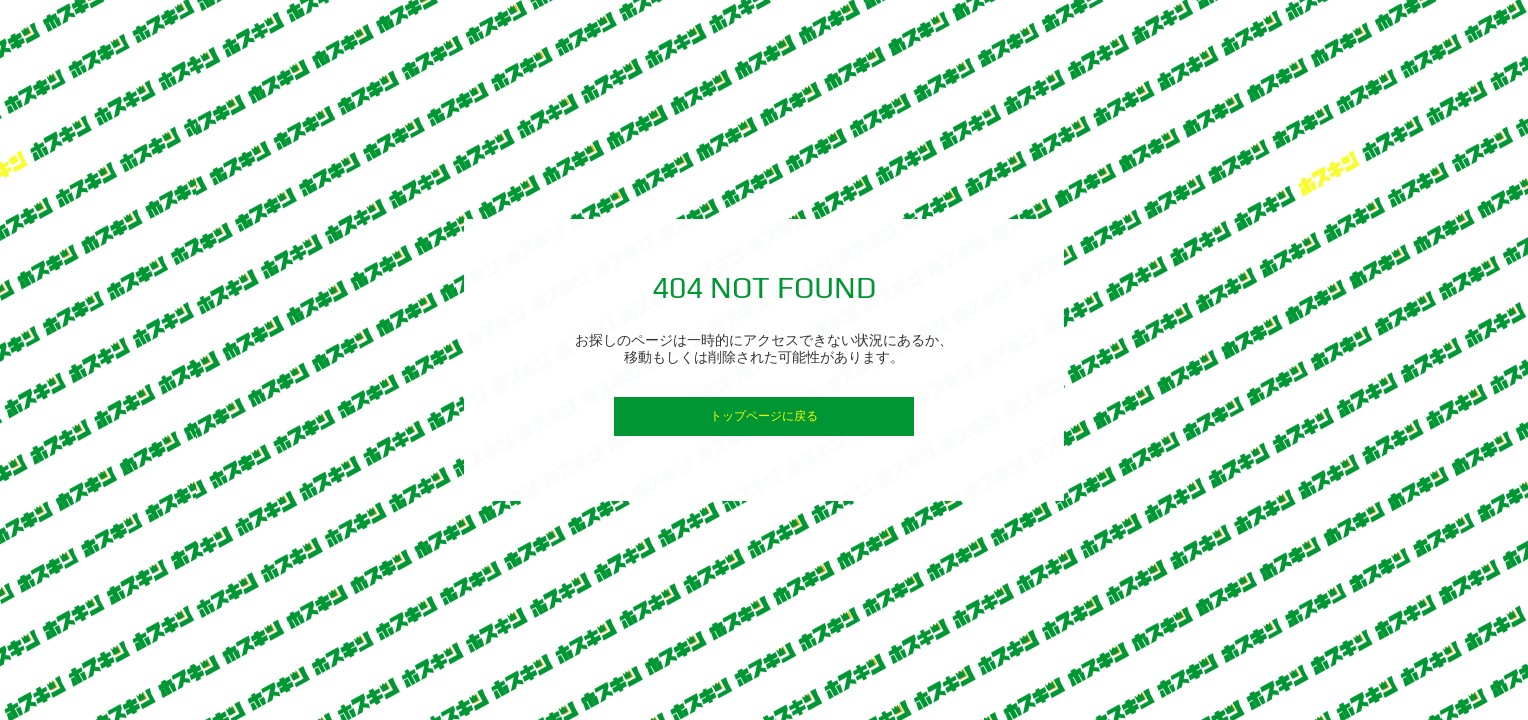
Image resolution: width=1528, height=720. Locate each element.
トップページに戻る (764, 416)
